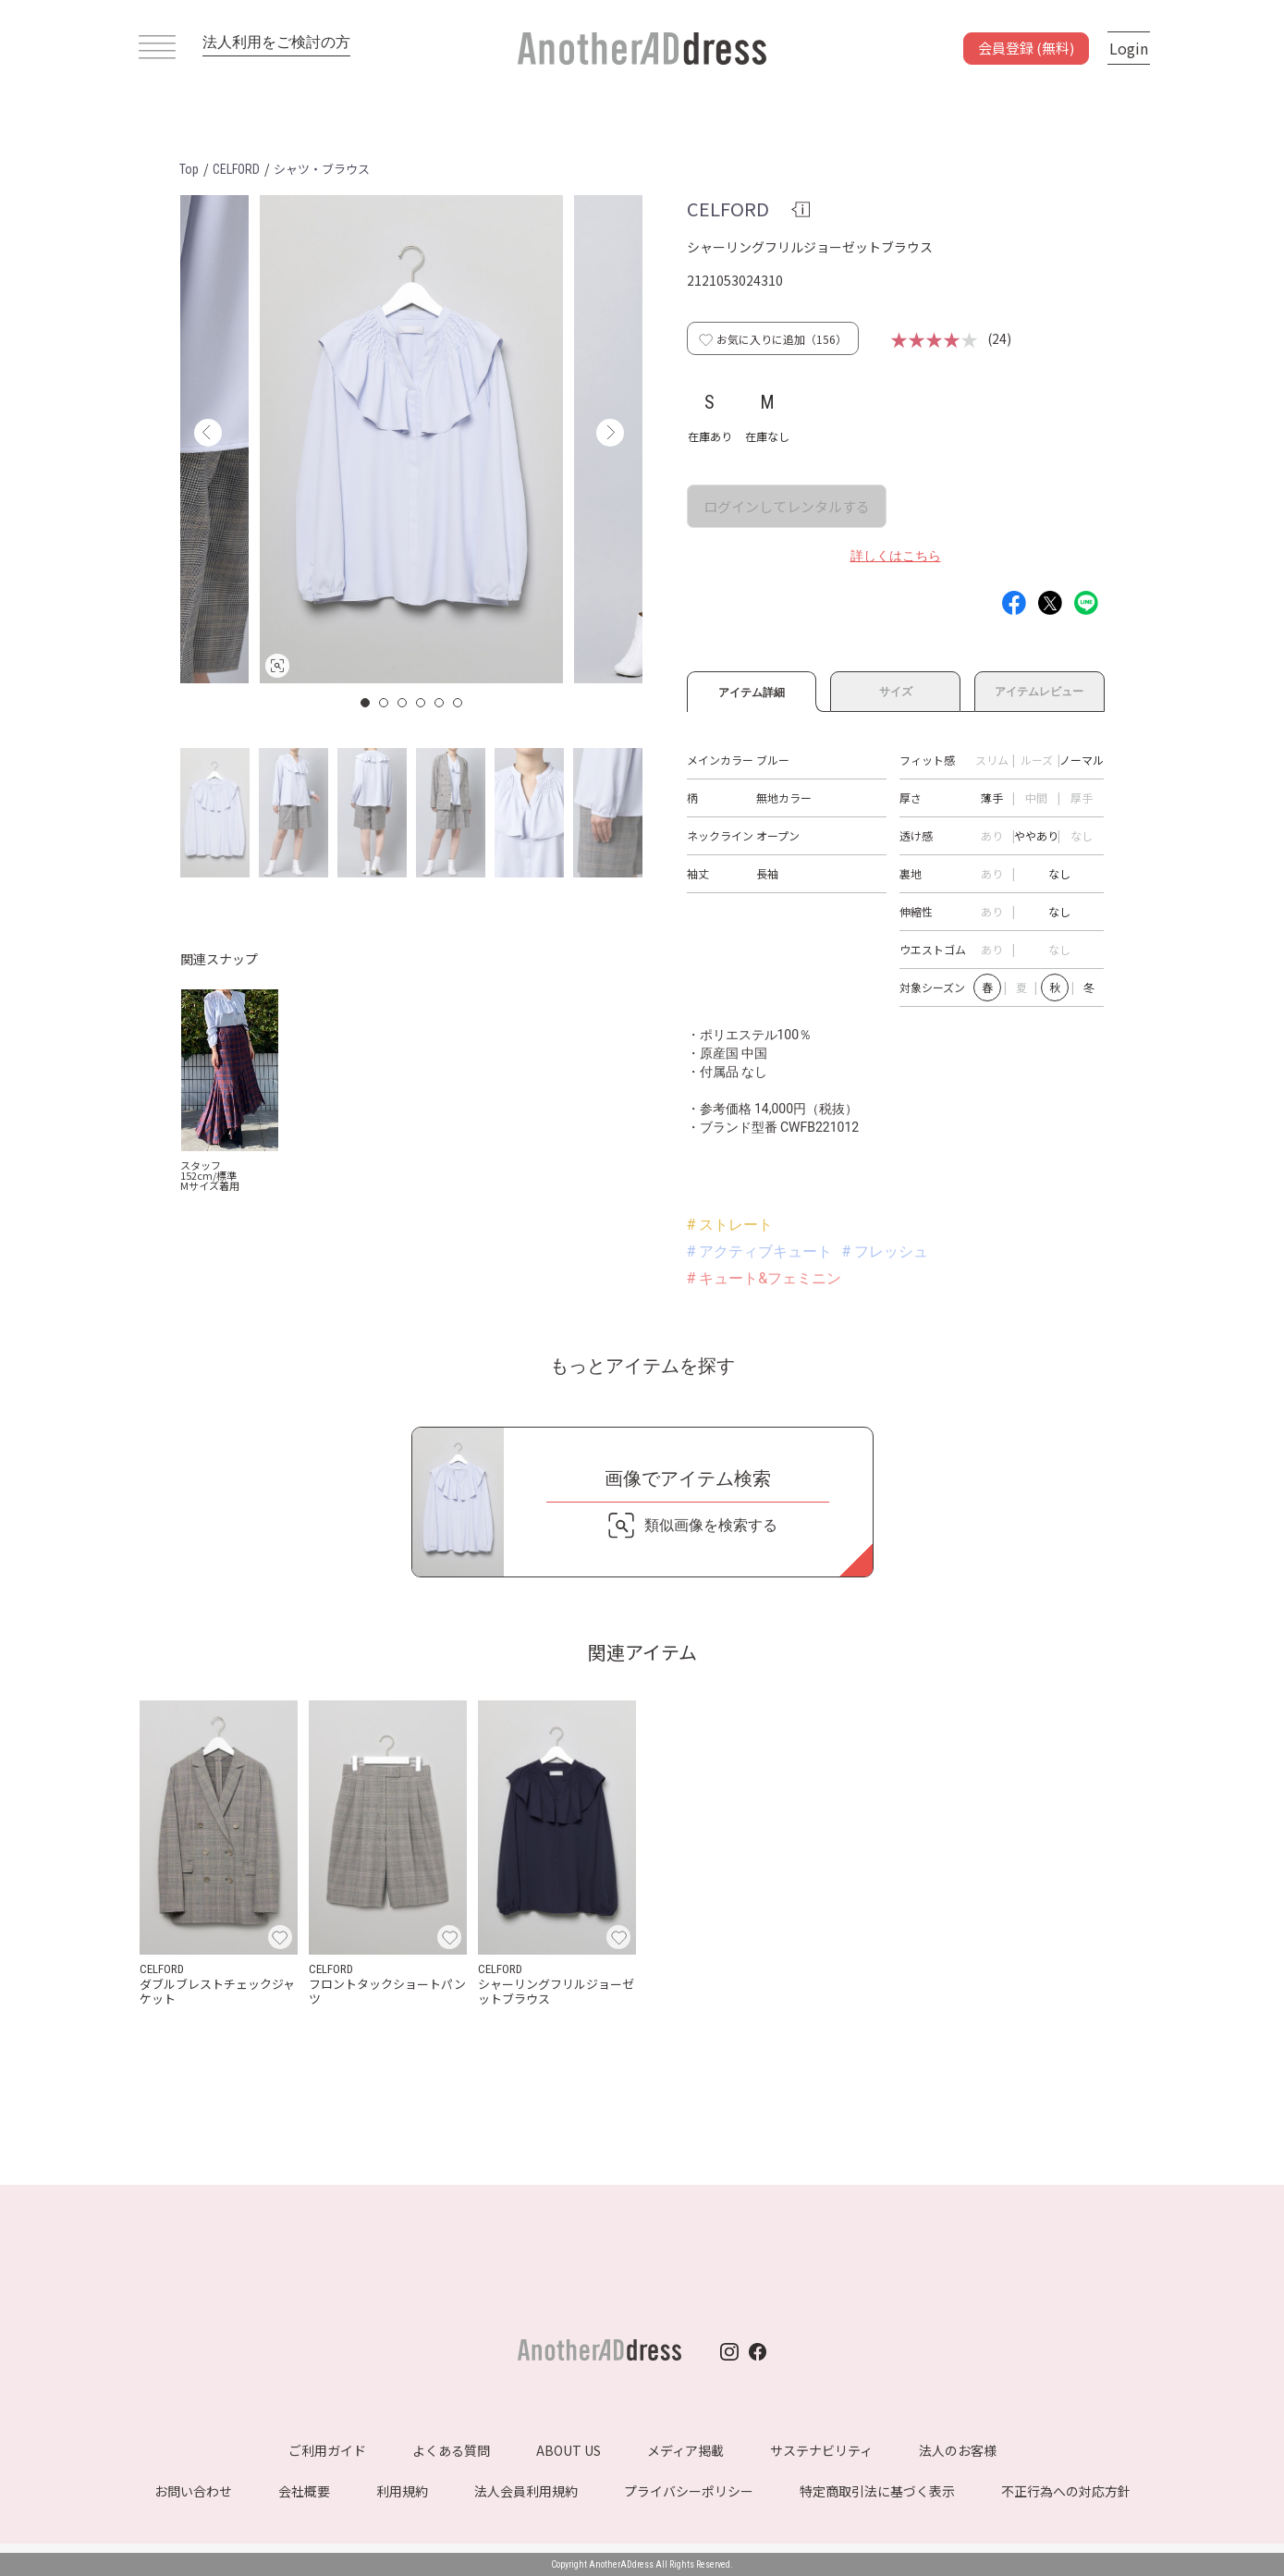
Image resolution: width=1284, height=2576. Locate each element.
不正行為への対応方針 (1066, 2490)
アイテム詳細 (752, 689)
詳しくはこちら (895, 555)
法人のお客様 (958, 2450)
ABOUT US (568, 2450)
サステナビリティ (821, 2450)
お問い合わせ (193, 2490)
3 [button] (403, 702)
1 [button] (366, 702)
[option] (411, 439)
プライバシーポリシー (688, 2490)
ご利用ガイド (327, 2450)
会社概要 (304, 2490)
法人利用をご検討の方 (276, 42)
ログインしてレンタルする (786, 506)
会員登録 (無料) (1026, 47)
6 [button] (458, 702)
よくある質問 (451, 2450)
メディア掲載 (685, 2450)
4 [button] (421, 702)
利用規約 (402, 2490)
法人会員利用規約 (526, 2490)
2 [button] (384, 702)
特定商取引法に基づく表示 (877, 2490)
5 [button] (440, 702)
